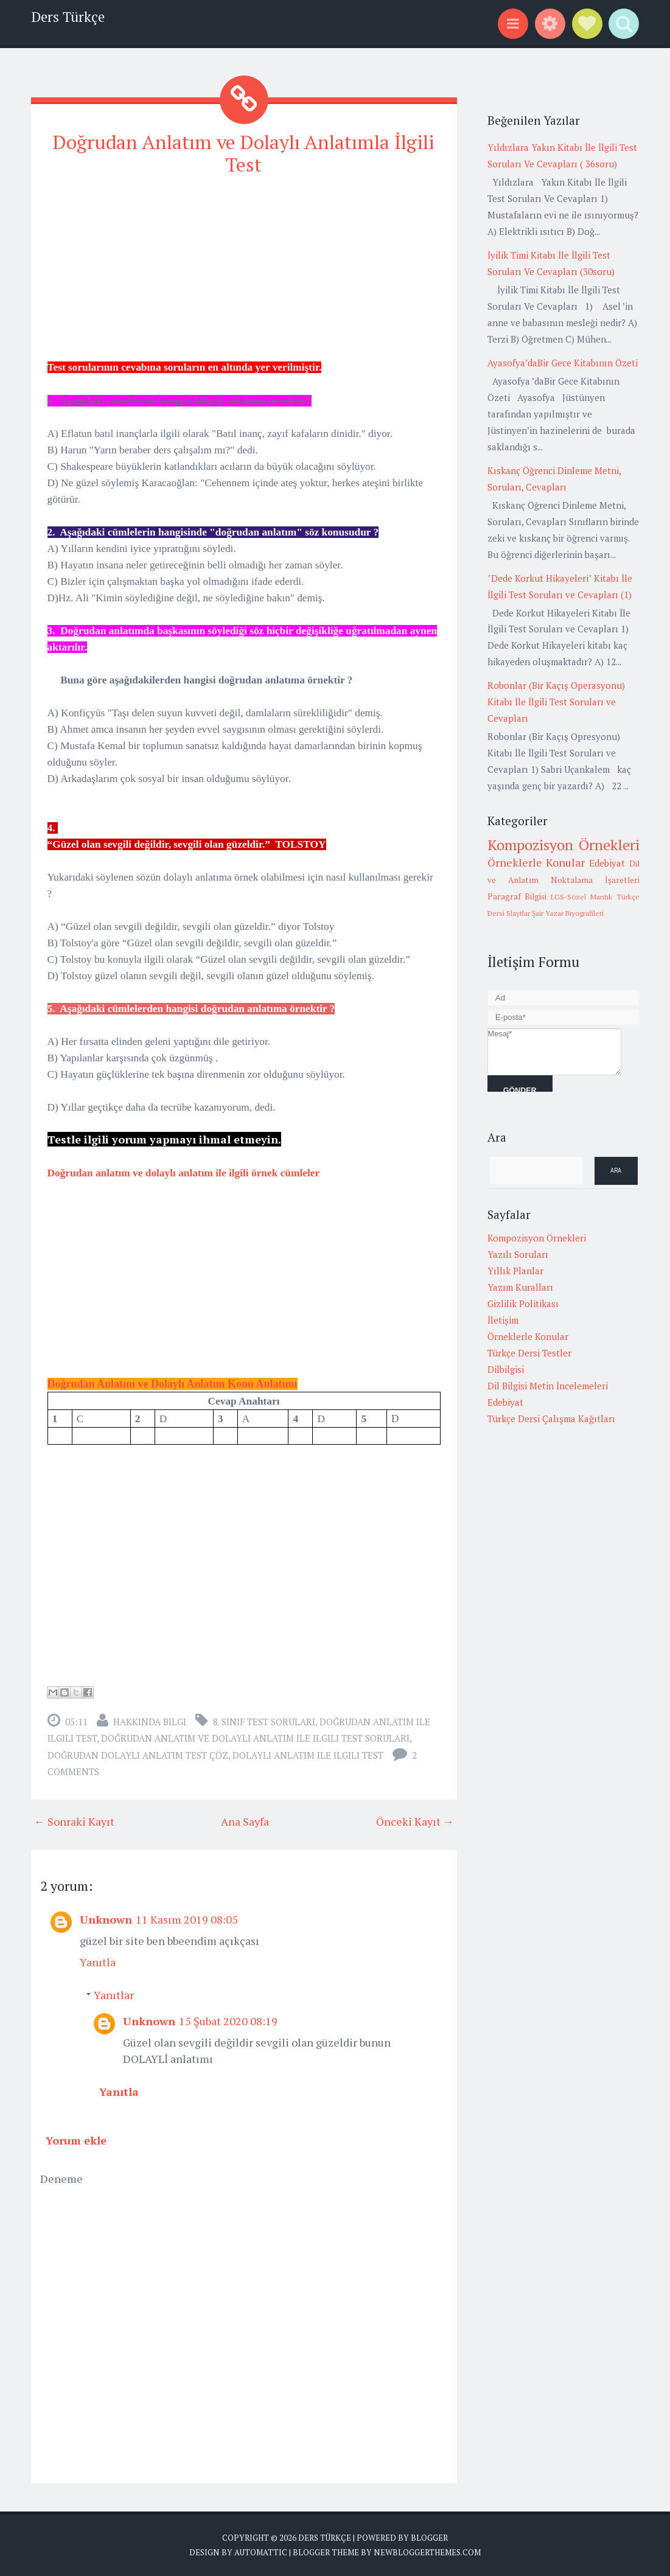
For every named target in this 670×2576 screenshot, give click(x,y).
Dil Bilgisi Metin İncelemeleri (547, 1386)
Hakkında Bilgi (149, 1722)
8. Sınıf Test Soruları (264, 1722)
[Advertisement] (244, 273)
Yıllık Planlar (515, 1271)
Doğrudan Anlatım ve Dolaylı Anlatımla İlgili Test (243, 153)
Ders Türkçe (68, 16)
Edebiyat (607, 863)
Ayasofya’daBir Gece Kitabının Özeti (562, 363)
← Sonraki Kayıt (74, 1820)
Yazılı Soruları (517, 1254)
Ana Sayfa (245, 1820)
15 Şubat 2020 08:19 (228, 2020)
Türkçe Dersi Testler (529, 1353)
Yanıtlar (114, 1994)
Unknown (106, 1918)
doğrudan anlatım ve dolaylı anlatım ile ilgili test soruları (255, 1738)
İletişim (502, 1320)
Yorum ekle (76, 2139)
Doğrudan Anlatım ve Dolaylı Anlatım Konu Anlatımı (172, 1384)
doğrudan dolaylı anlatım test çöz (137, 1755)
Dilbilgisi (505, 1369)
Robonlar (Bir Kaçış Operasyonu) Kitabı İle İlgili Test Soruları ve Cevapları (556, 701)
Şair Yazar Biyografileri (568, 913)
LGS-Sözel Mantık (581, 896)
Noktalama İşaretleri (595, 879)
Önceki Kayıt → (415, 1820)
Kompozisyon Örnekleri (563, 844)
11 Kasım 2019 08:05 (187, 1918)
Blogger (429, 2537)
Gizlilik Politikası (523, 1303)
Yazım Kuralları (520, 1287)
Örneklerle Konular (536, 862)
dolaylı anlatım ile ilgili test (307, 1755)
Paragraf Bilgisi (517, 896)
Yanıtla (98, 1961)
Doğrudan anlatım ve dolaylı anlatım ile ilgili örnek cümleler (183, 1173)
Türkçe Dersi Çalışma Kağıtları (551, 1418)
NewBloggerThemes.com (427, 2551)
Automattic (260, 2551)
